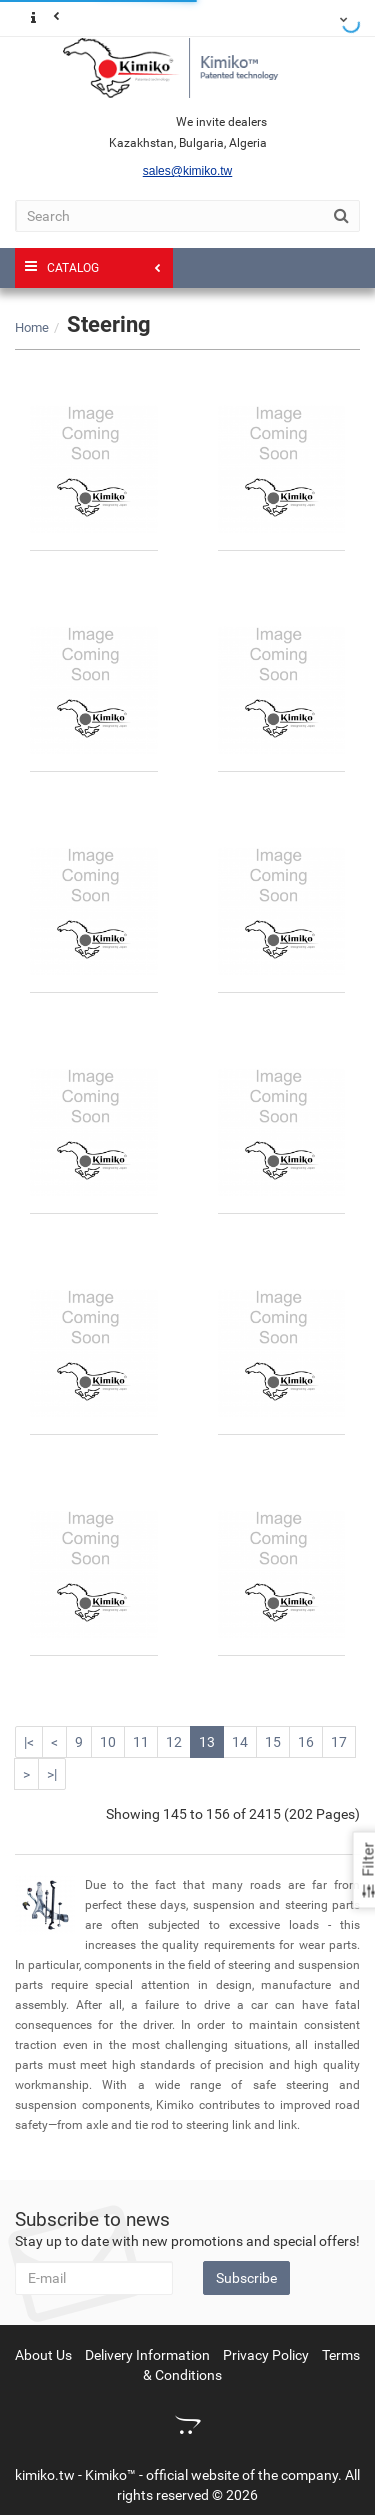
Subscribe (246, 2278)
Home (32, 327)
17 (339, 1742)
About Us (43, 2355)
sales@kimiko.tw (188, 171)
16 (306, 1742)
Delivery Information (147, 2355)
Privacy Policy (266, 2355)
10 (108, 1742)
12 (174, 1742)
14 (240, 1742)
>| (52, 1774)
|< (29, 1742)
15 (273, 1742)
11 (141, 1742)
